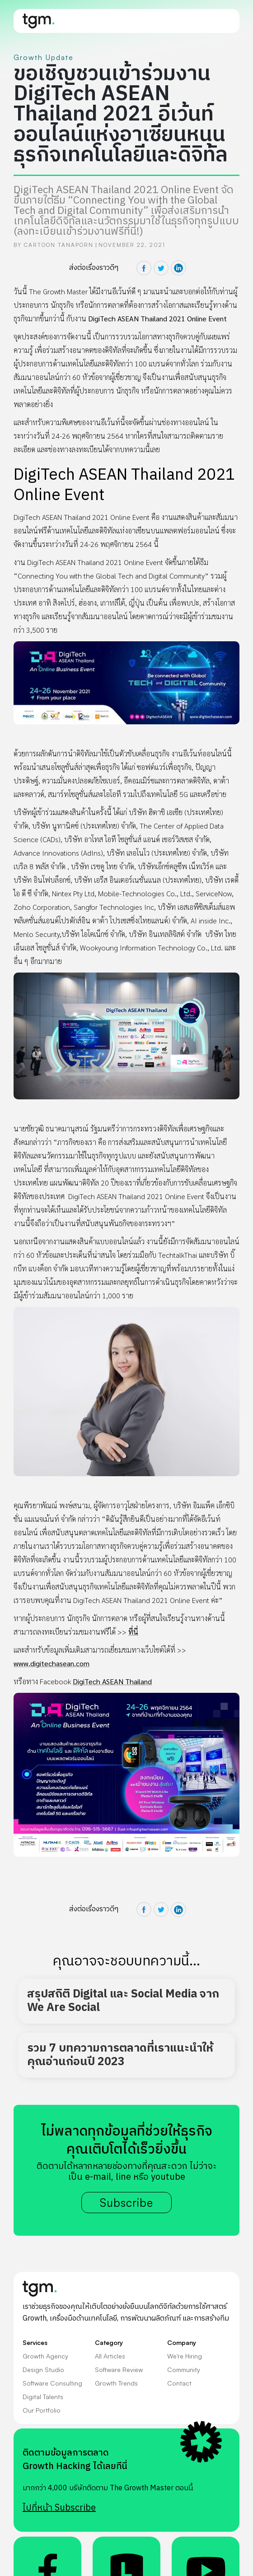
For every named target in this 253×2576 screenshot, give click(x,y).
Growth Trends (116, 2383)
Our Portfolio (42, 2410)
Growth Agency (45, 2356)
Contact (179, 2383)
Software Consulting (52, 2383)
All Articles (110, 2356)
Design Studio (43, 2369)
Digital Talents (43, 2396)
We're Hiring (184, 2356)
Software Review (119, 2369)
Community (183, 2369)
